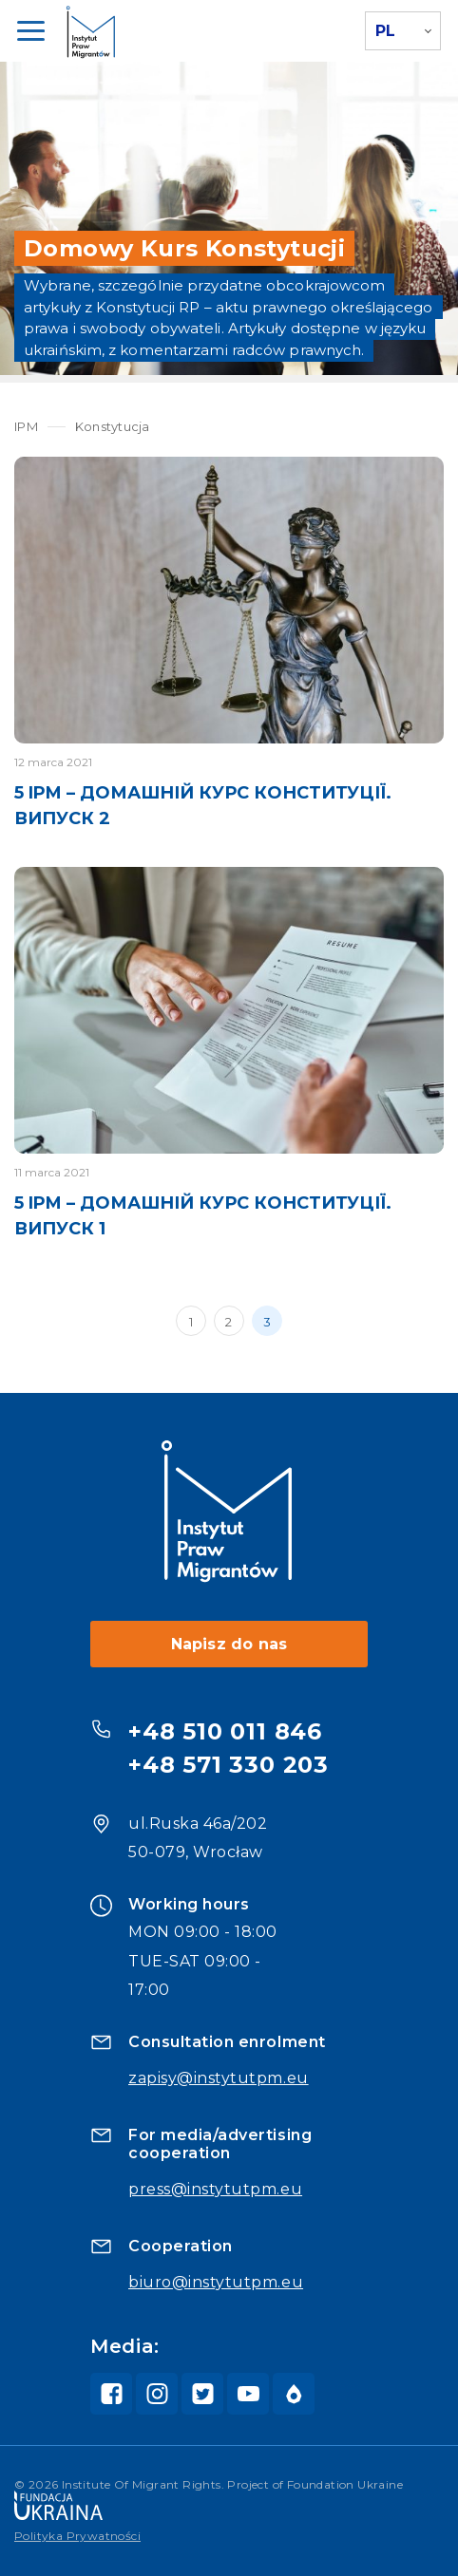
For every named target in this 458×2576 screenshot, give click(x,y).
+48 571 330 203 (228, 1764)
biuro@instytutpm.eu (215, 2282)
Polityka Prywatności (77, 2536)
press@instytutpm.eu (215, 2189)
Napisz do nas (229, 1644)
